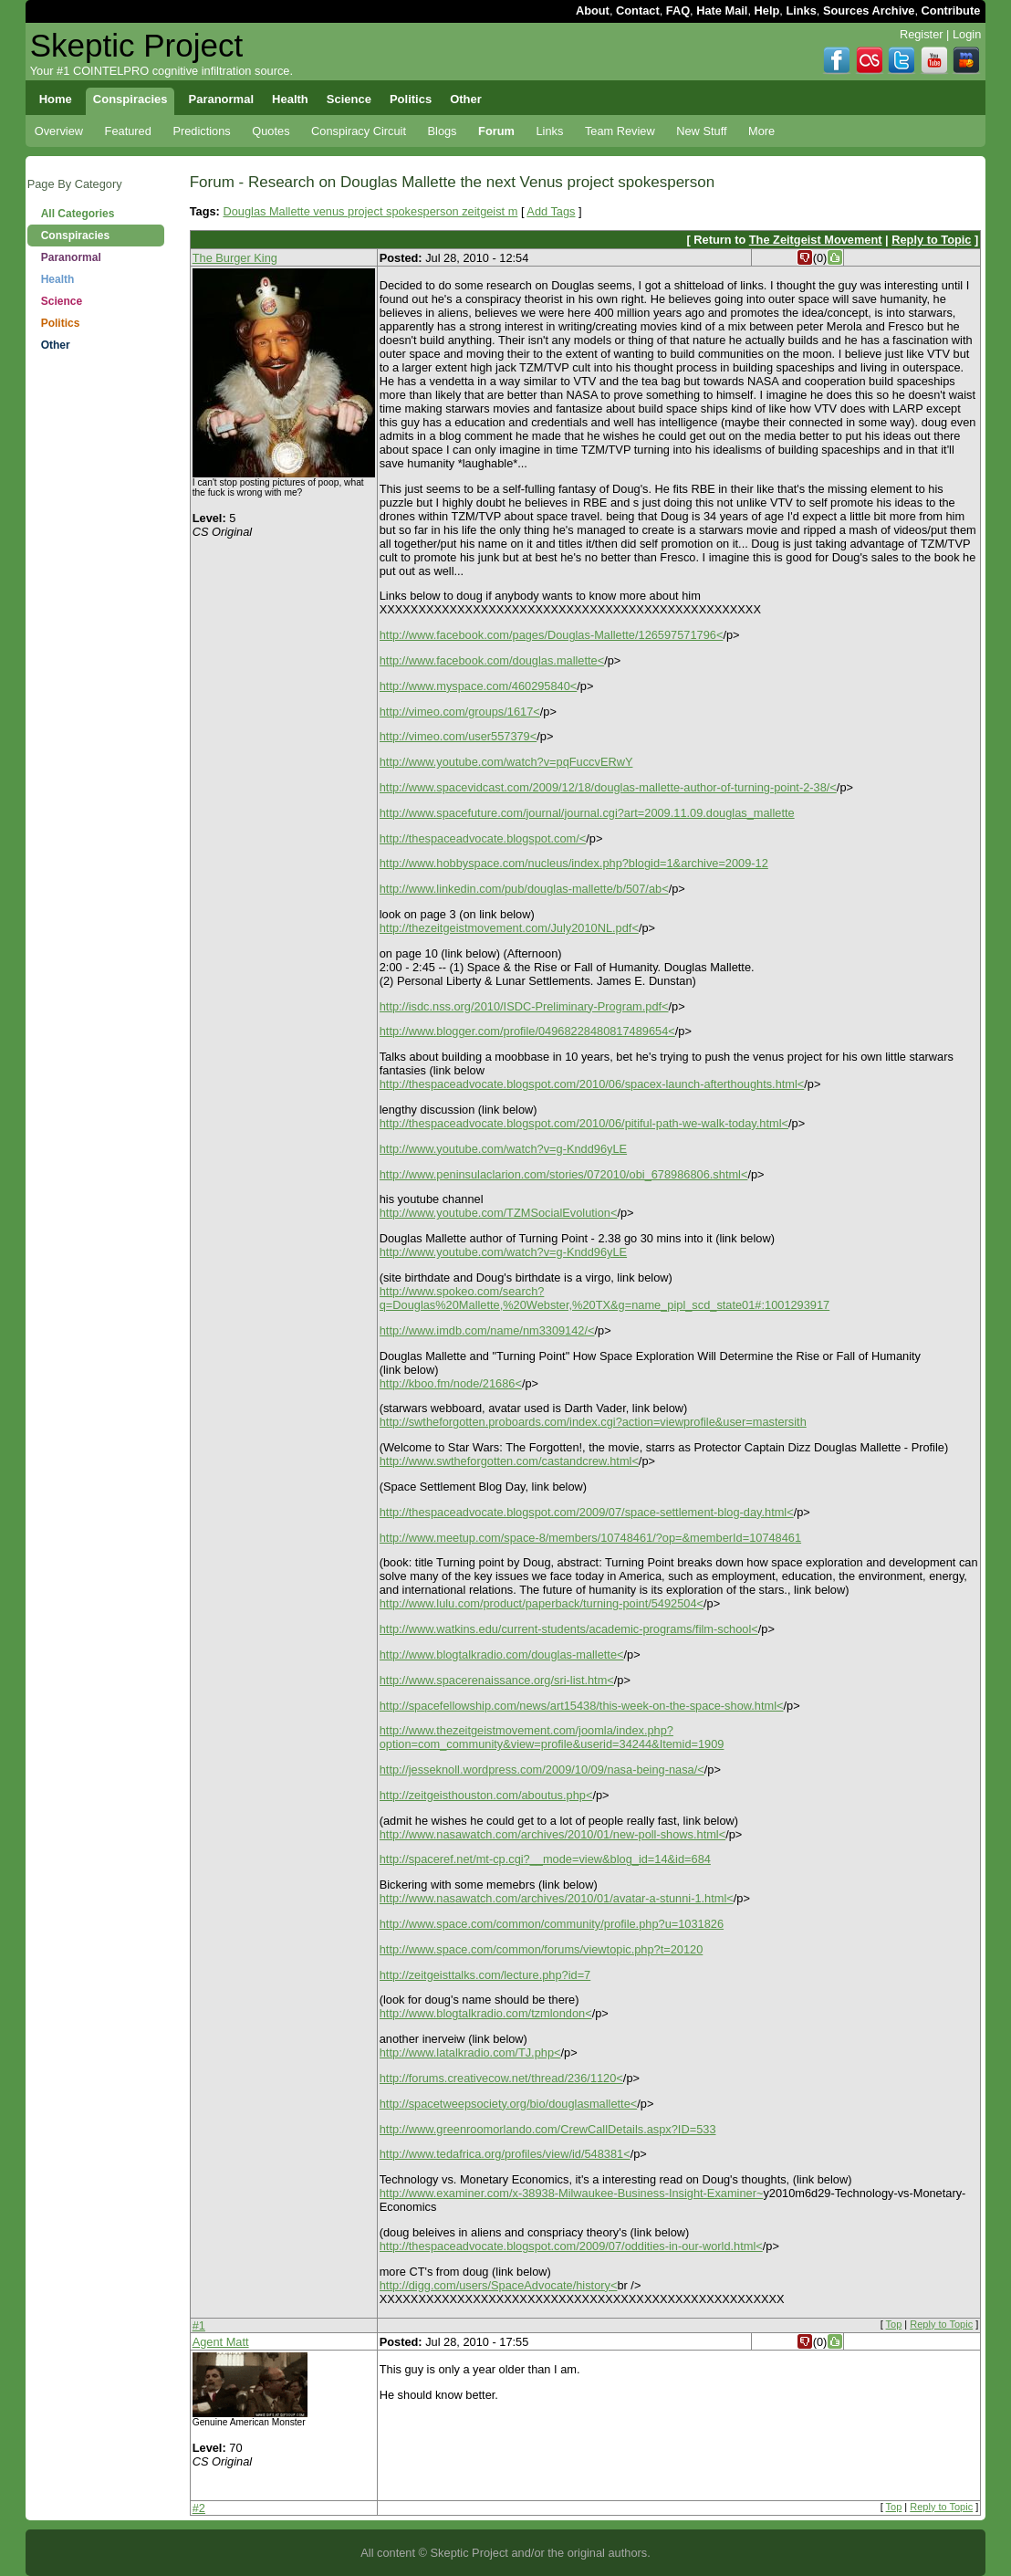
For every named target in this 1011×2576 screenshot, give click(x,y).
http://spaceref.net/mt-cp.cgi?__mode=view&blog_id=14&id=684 (545, 1859)
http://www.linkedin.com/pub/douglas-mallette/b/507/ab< (524, 888)
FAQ (678, 10)
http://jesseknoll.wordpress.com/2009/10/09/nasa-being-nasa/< (542, 1769)
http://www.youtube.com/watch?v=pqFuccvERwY (506, 762)
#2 (199, 2508)
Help (767, 10)
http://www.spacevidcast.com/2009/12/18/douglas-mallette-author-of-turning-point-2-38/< (608, 787)
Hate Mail (721, 10)
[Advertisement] (95, 648)
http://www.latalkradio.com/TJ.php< (470, 2052)
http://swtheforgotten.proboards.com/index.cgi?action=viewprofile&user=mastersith (593, 1422)
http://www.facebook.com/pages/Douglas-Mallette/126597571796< (552, 635)
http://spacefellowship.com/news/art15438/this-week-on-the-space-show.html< (582, 1705)
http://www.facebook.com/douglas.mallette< (492, 660)
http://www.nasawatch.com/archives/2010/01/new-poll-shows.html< (552, 1834)
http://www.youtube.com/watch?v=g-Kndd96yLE (503, 1149)
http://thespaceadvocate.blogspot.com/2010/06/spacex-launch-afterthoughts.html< (592, 1084)
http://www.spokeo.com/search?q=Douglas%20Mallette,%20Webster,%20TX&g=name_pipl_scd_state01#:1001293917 (605, 1298)
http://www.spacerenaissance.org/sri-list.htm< (497, 1680)
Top (894, 2324)
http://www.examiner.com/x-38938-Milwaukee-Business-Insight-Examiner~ (572, 2193)
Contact (638, 10)
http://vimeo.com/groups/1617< (460, 711)
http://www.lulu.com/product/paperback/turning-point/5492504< (542, 1603)
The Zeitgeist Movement (815, 239)
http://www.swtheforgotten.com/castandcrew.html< (509, 1461)
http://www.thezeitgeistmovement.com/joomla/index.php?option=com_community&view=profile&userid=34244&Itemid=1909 (552, 1737)
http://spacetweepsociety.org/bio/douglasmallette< (509, 2103)
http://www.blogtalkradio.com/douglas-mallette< (502, 1654)
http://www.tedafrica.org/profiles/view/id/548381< (505, 2154)
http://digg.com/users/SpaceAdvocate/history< (499, 2285)
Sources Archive (869, 10)
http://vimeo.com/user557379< (458, 736)
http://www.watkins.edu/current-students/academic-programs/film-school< (569, 1629)
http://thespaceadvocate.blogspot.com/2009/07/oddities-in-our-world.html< (571, 2246)
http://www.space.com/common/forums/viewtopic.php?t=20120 (542, 1949)
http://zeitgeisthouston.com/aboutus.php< (486, 1795)
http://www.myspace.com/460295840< (479, 686)
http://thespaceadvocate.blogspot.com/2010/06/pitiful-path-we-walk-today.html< (584, 1123)
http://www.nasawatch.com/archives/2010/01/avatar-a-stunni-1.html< (557, 1898)
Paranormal (71, 257)
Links (801, 10)
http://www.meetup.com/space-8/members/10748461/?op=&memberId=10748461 (590, 1538)
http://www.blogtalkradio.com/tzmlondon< (486, 2013)
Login (967, 34)
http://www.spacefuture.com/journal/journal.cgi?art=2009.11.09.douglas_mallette (587, 813)
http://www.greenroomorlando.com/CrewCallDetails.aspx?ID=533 (548, 2129)
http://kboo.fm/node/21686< (451, 1383)
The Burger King (235, 258)
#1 (199, 2325)
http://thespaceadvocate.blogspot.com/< (483, 838)
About (593, 10)
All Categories (78, 213)
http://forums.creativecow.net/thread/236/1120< (501, 2078)
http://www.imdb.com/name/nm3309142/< (487, 1330)
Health (58, 279)
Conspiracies (75, 235)
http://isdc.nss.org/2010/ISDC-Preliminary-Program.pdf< (524, 1006)
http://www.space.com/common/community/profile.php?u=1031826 (552, 1924)
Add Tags (550, 211)
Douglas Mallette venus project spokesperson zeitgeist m (370, 211)
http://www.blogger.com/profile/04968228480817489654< (527, 1031)
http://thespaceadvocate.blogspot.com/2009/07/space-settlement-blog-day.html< (587, 1512)
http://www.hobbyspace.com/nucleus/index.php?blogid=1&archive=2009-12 (574, 863)
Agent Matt (221, 2342)
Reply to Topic (931, 239)
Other (55, 345)
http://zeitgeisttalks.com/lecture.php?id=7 (485, 1975)
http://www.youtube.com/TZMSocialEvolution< (499, 1213)
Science (61, 301)
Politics (60, 323)
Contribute (951, 10)
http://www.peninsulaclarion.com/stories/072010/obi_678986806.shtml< (564, 1174)
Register (921, 34)
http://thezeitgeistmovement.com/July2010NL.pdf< (509, 928)
